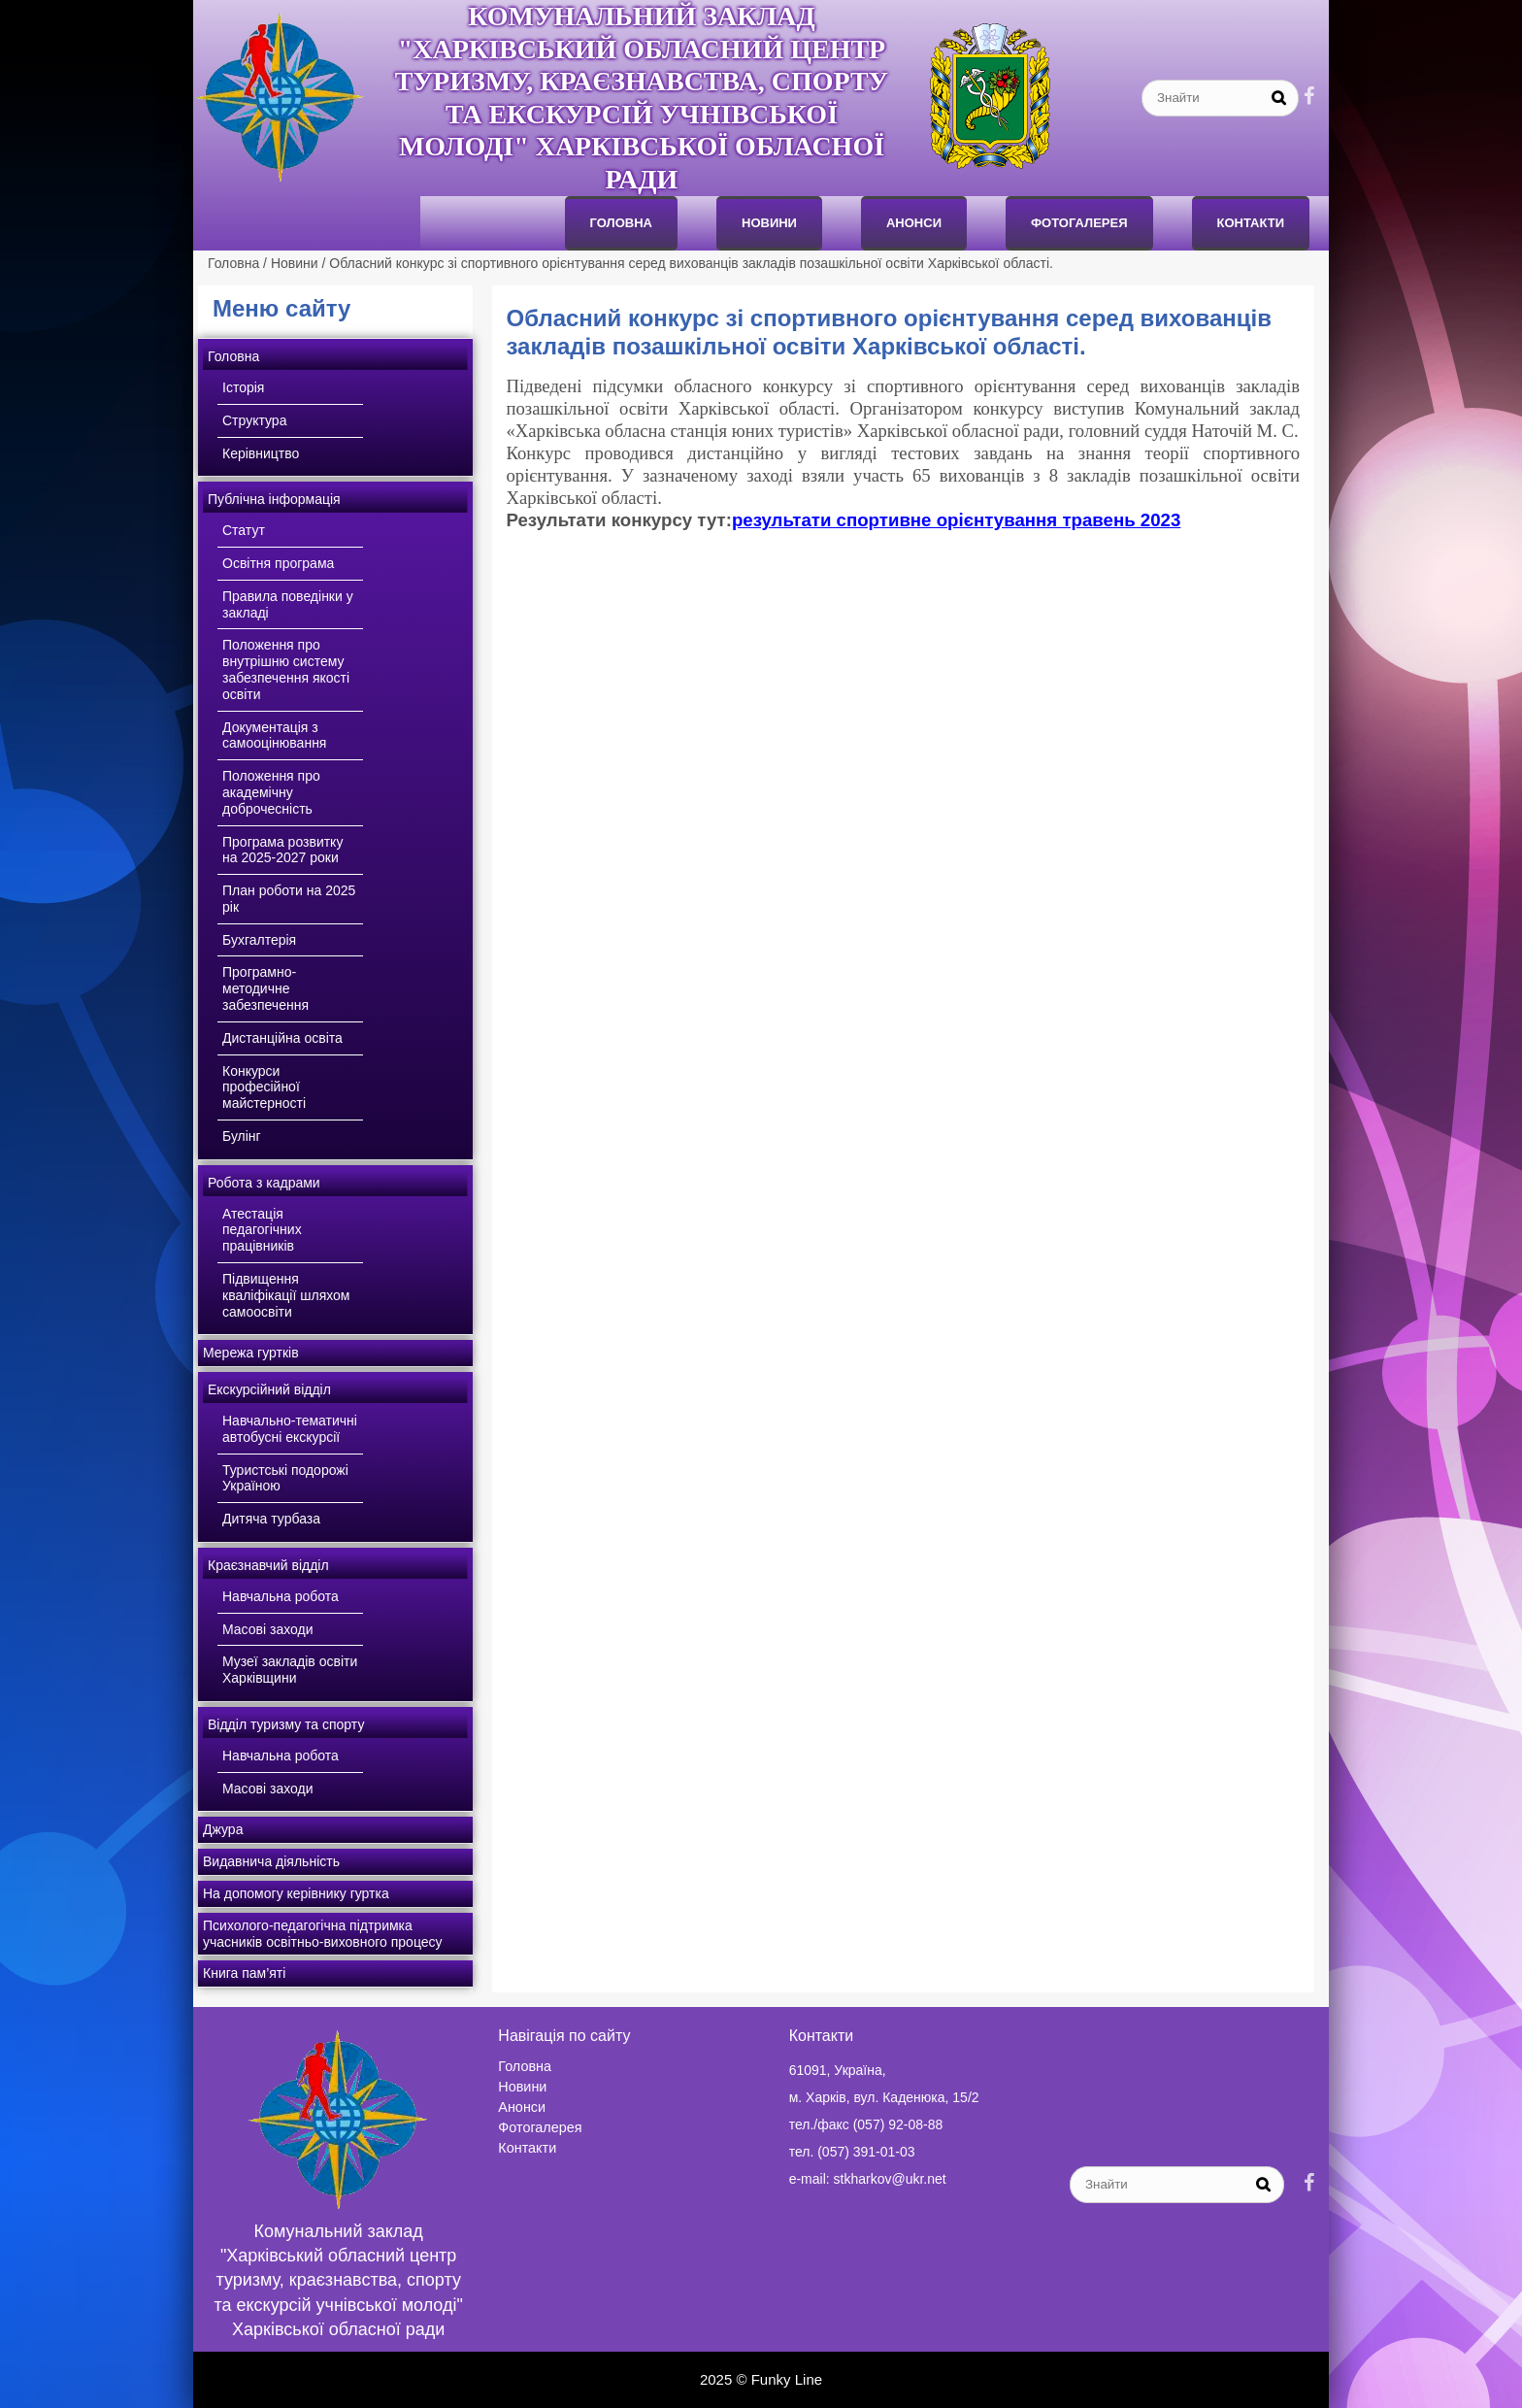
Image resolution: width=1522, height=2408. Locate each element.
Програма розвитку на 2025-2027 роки (282, 850)
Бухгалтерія (259, 940)
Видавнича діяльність (271, 1861)
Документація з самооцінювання (274, 735)
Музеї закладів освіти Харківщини (289, 1670)
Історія (243, 387)
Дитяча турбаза (271, 1518)
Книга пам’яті (244, 1973)
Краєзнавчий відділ (268, 1565)
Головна (621, 223)
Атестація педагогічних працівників (262, 1230)
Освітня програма (278, 563)
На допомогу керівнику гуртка (296, 1893)
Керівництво (260, 453)
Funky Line (786, 2379)
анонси (914, 223)
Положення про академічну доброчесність (271, 792)
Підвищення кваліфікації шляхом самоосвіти (285, 1295)
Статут (243, 530)
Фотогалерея (1079, 223)
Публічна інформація (274, 499)
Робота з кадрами (264, 1182)
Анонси (522, 2107)
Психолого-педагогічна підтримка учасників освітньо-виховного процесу (323, 1934)
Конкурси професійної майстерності (264, 1087)
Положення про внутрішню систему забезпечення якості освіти (285, 669)
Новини (769, 223)
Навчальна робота (280, 1596)
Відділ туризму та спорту (286, 1724)
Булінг (241, 1136)
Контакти (1251, 223)
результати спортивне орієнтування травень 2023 (956, 520)
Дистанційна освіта (282, 1038)
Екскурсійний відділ (269, 1389)
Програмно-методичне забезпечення (265, 988)
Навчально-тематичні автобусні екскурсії (289, 1429)
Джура (223, 1829)
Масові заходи (268, 1629)
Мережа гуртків (251, 1352)
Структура (254, 420)
